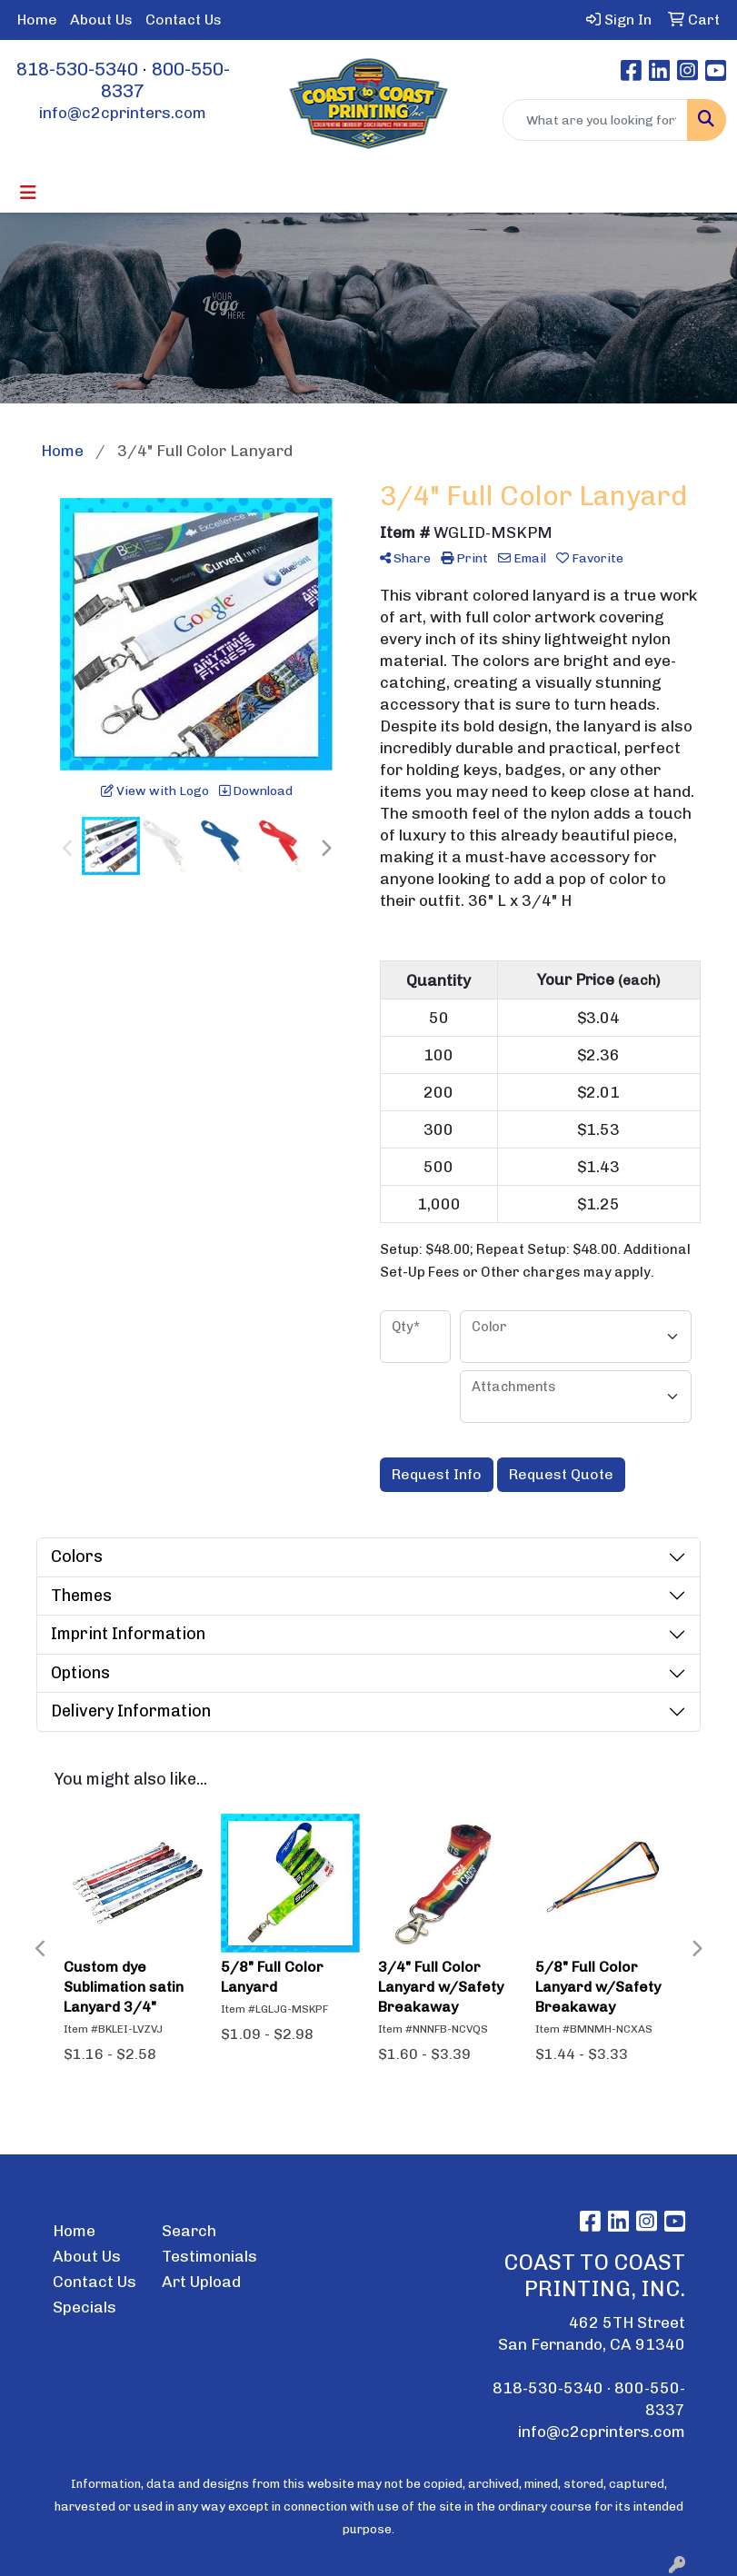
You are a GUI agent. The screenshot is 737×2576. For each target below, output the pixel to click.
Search (189, 2231)
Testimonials (205, 2256)
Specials (84, 2307)
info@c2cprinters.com (122, 113)
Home (37, 19)
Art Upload (201, 2282)
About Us (101, 19)
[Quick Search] (595, 120)
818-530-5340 (77, 69)
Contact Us (183, 19)
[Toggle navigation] (28, 192)
